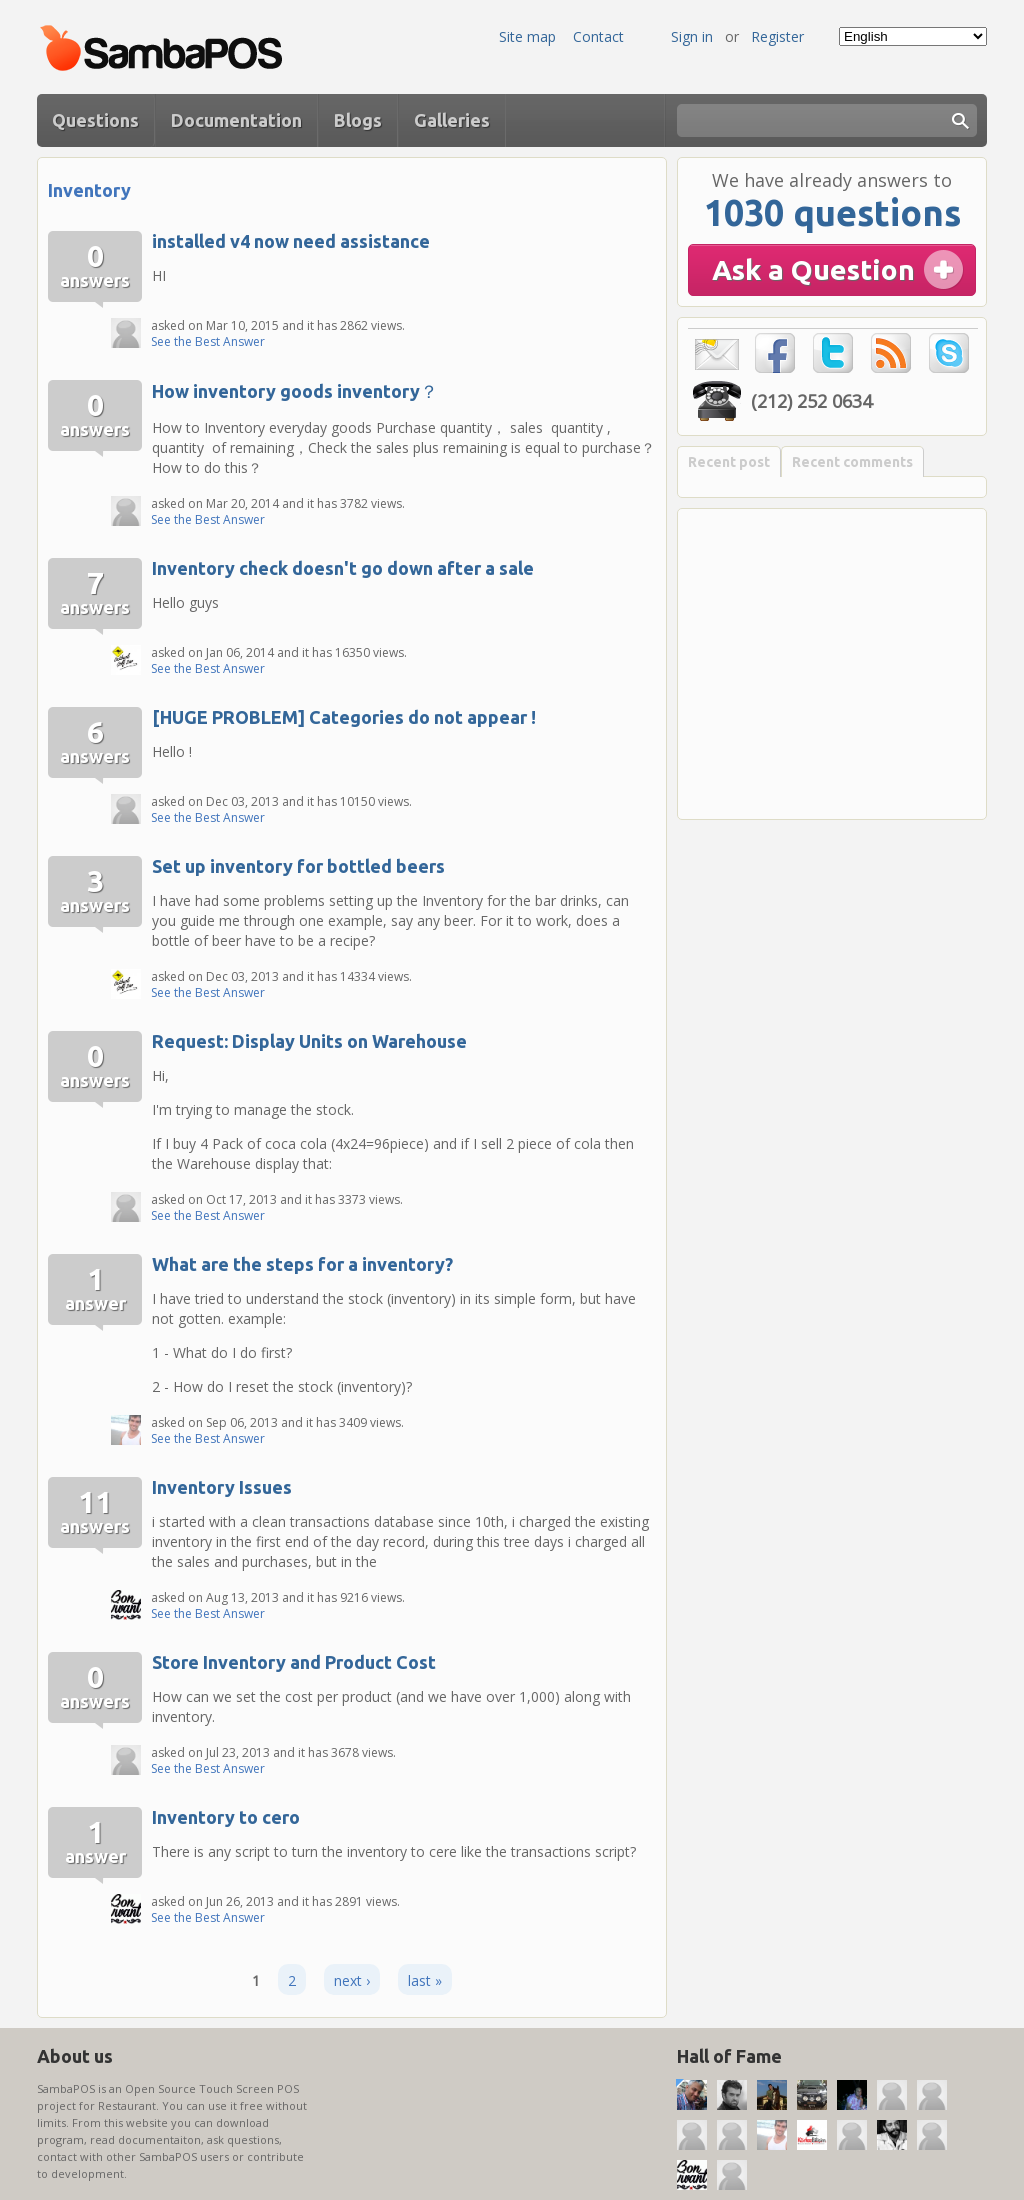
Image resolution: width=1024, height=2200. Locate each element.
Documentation (236, 120)
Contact (598, 36)
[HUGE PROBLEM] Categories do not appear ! (344, 717)
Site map (527, 36)
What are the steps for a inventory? (302, 1264)
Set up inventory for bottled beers (298, 866)
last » (425, 1980)
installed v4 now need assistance (291, 241)
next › (352, 1980)
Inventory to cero (226, 1817)
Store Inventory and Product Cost (294, 1662)
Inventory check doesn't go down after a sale (343, 568)
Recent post (729, 462)
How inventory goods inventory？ (295, 391)
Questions (95, 120)
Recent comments (852, 462)
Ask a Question (813, 269)
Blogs (358, 120)
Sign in (692, 36)
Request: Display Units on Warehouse (309, 1041)
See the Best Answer (208, 341)
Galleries (452, 120)
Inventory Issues (222, 1487)
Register (777, 36)
